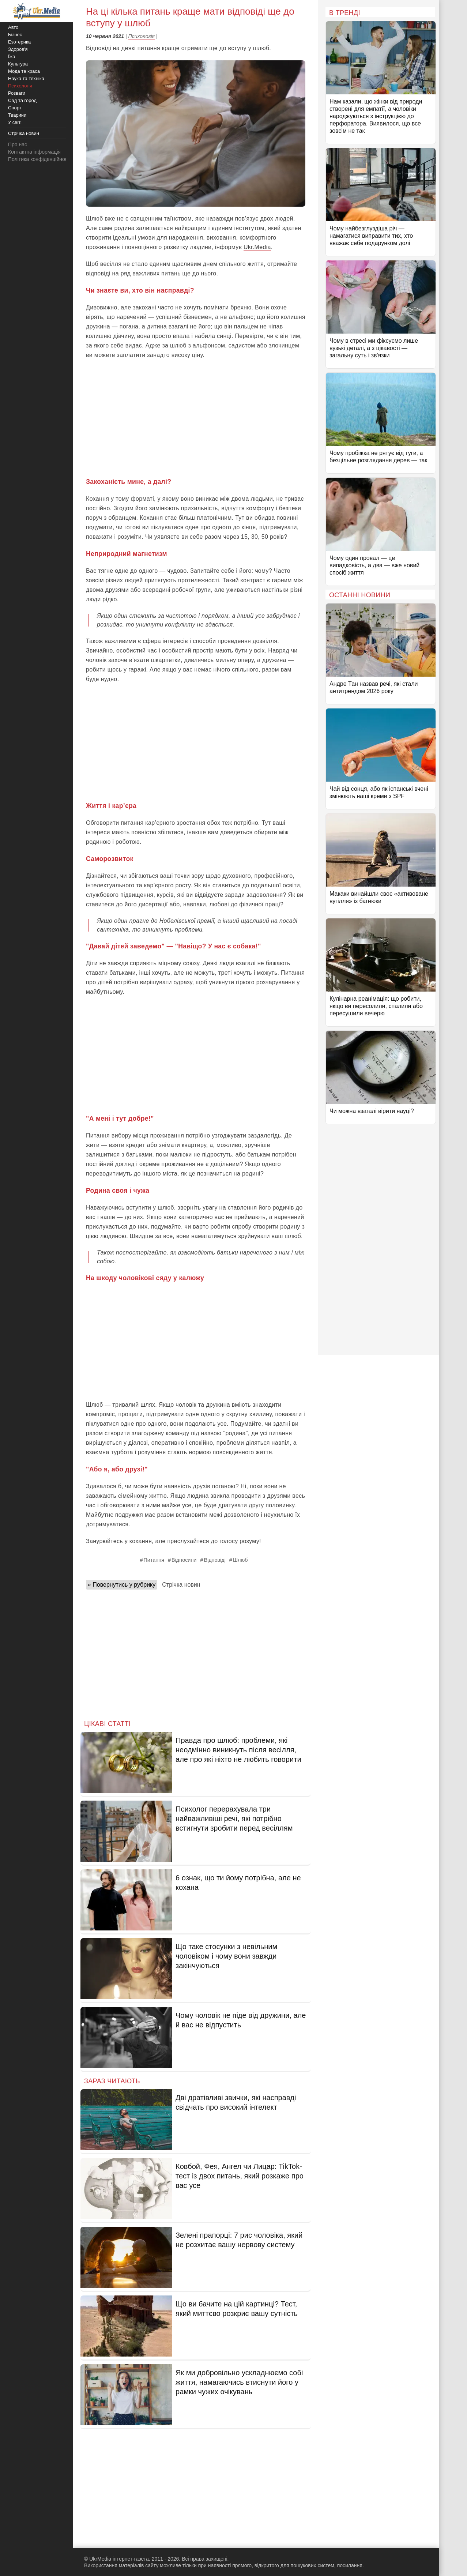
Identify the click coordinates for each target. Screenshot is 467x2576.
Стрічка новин (181, 1585)
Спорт (15, 107)
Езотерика (19, 42)
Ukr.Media (257, 247)
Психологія (141, 36)
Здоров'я (18, 49)
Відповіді (214, 1560)
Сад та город (22, 100)
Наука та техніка (26, 78)
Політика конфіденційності (39, 159)
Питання (154, 1560)
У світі (15, 122)
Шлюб (240, 1560)
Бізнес (15, 34)
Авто (13, 27)
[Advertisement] (195, 418)
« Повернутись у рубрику (121, 1585)
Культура (18, 64)
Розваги (16, 93)
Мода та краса (24, 71)
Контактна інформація (34, 152)
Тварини (17, 115)
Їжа (11, 56)
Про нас (17, 144)
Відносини (184, 1560)
